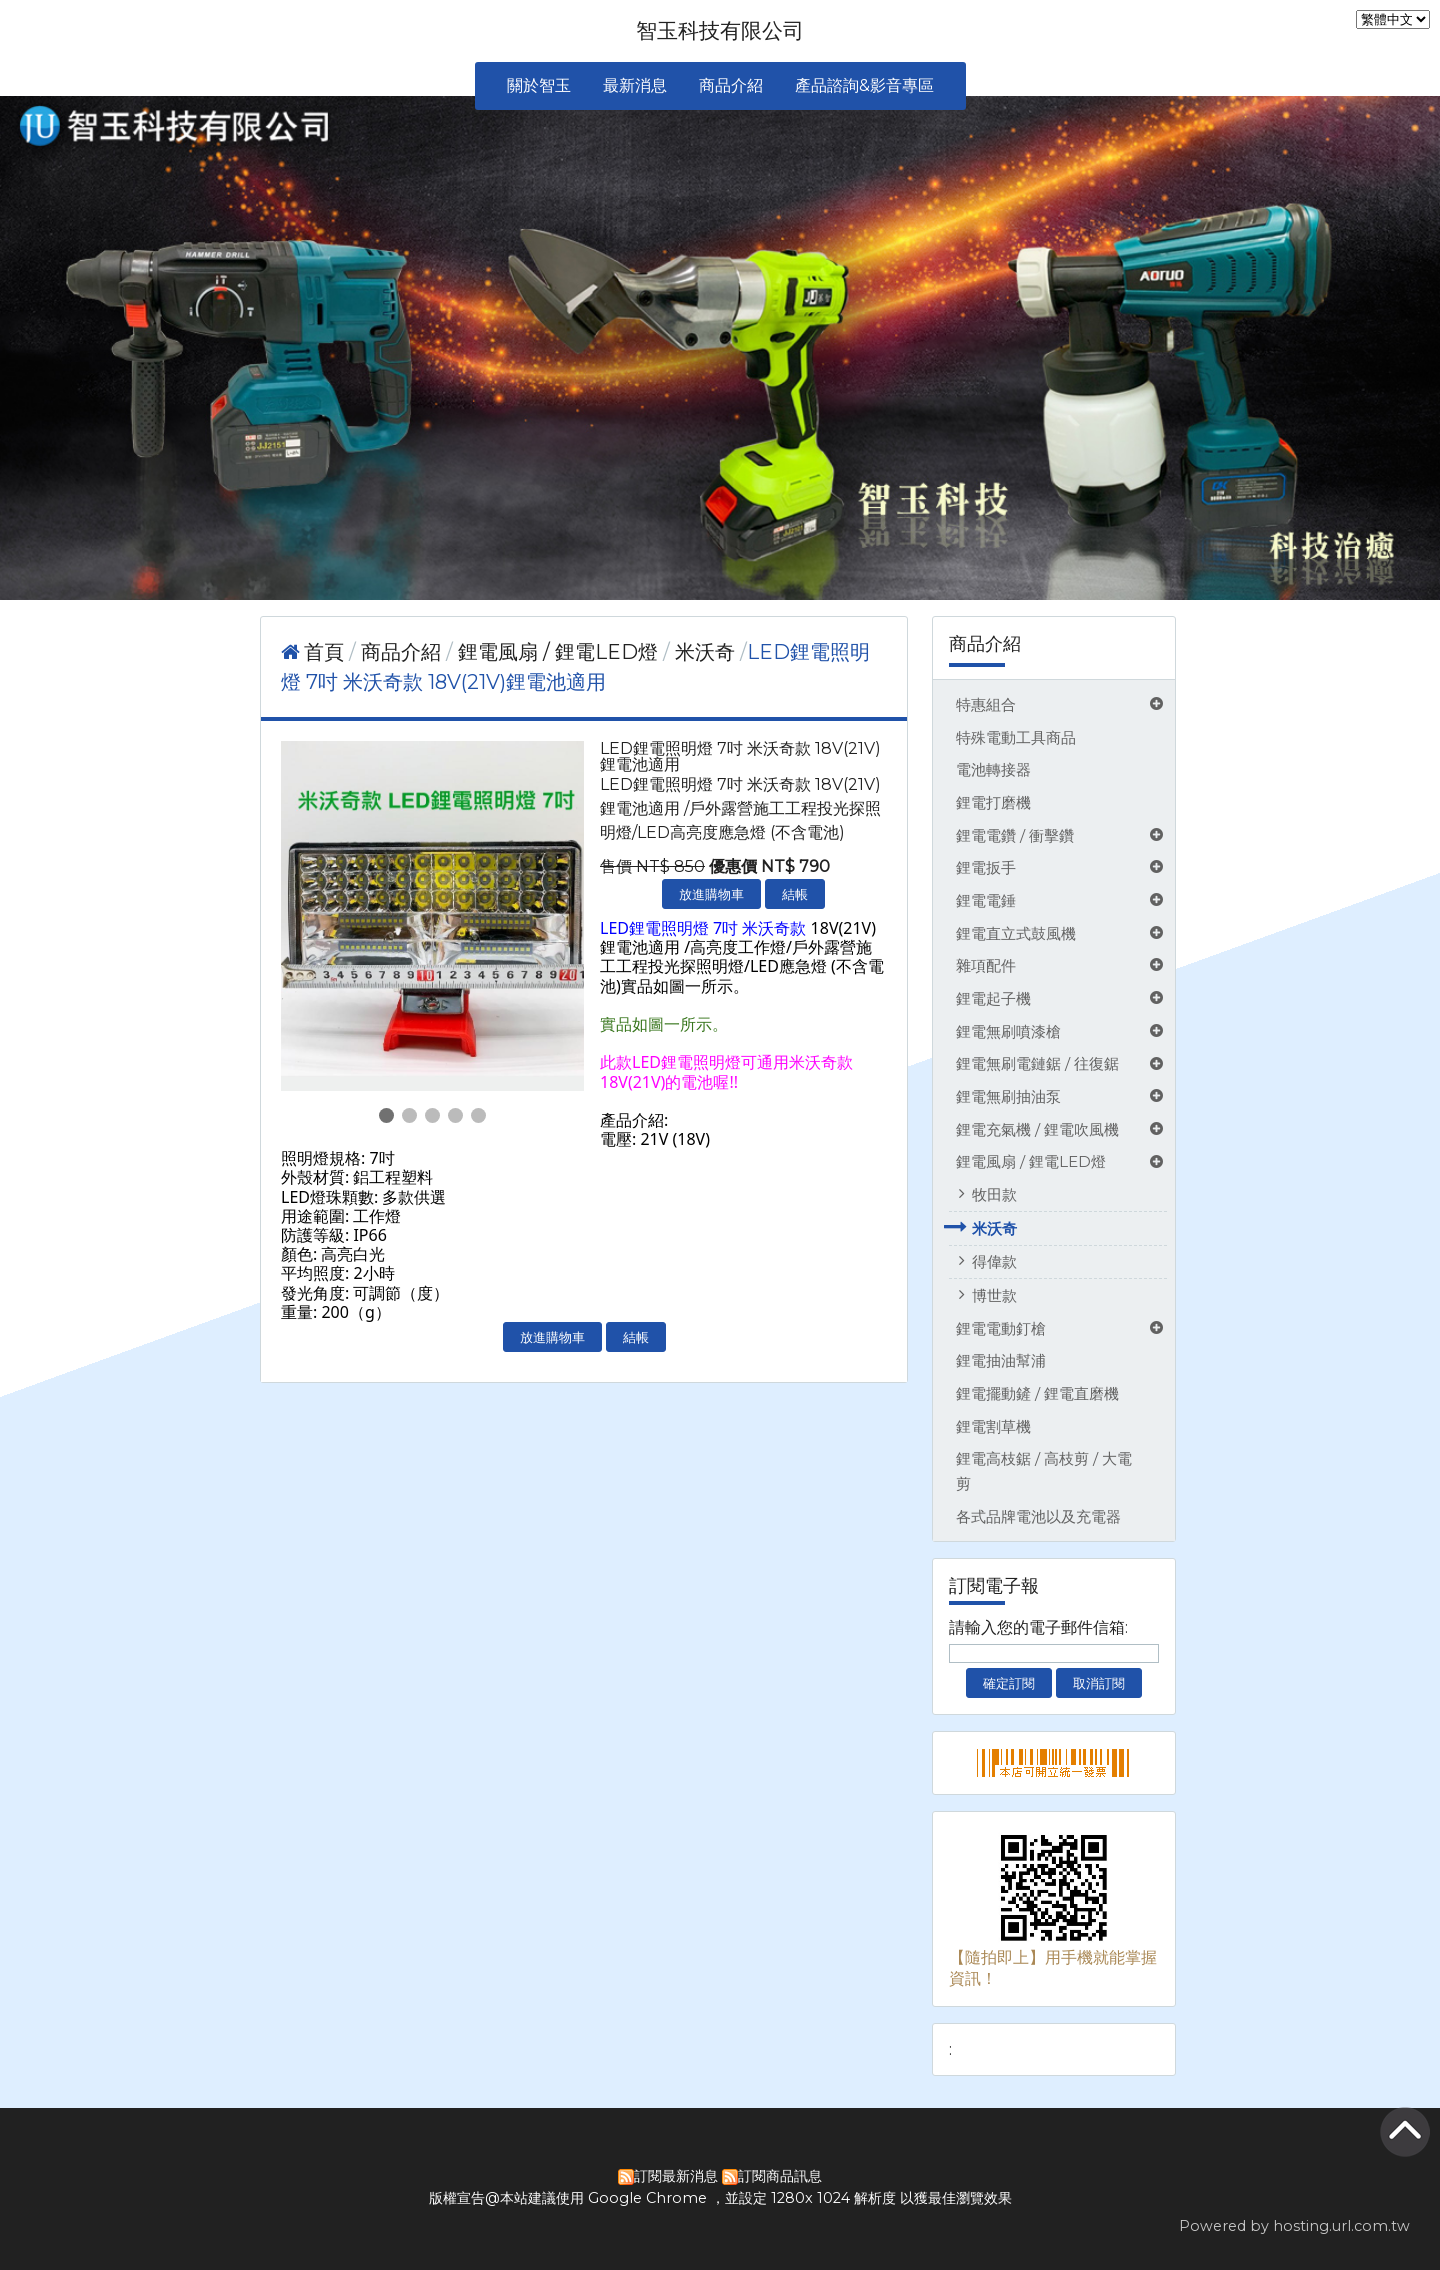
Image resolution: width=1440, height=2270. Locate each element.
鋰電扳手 (986, 867)
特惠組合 (986, 704)
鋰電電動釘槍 (1001, 1328)
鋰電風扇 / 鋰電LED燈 (1031, 1161)
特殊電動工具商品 (1016, 737)
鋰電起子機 (993, 998)
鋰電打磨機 (993, 802)
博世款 (994, 1295)
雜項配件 (986, 965)
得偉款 (994, 1261)
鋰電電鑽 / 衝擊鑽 (1015, 835)
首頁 (324, 652)
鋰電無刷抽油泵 (1008, 1096)
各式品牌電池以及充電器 (1038, 1516)
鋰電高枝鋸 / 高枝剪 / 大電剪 (1044, 1471)
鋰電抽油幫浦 (1001, 1360)
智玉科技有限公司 (720, 30)
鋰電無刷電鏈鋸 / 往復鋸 (1037, 1063)
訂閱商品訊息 (780, 2176)
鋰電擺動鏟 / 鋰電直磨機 (1037, 1393)
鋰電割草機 (993, 1426)
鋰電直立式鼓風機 (1016, 933)
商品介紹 (403, 652)
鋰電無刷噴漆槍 (1008, 1031)
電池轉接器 (993, 769)
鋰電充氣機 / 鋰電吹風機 (1037, 1129)
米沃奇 (994, 1228)
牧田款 (994, 1194)
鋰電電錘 (986, 900)
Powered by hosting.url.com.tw (1294, 2226)
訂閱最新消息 (676, 2176)
